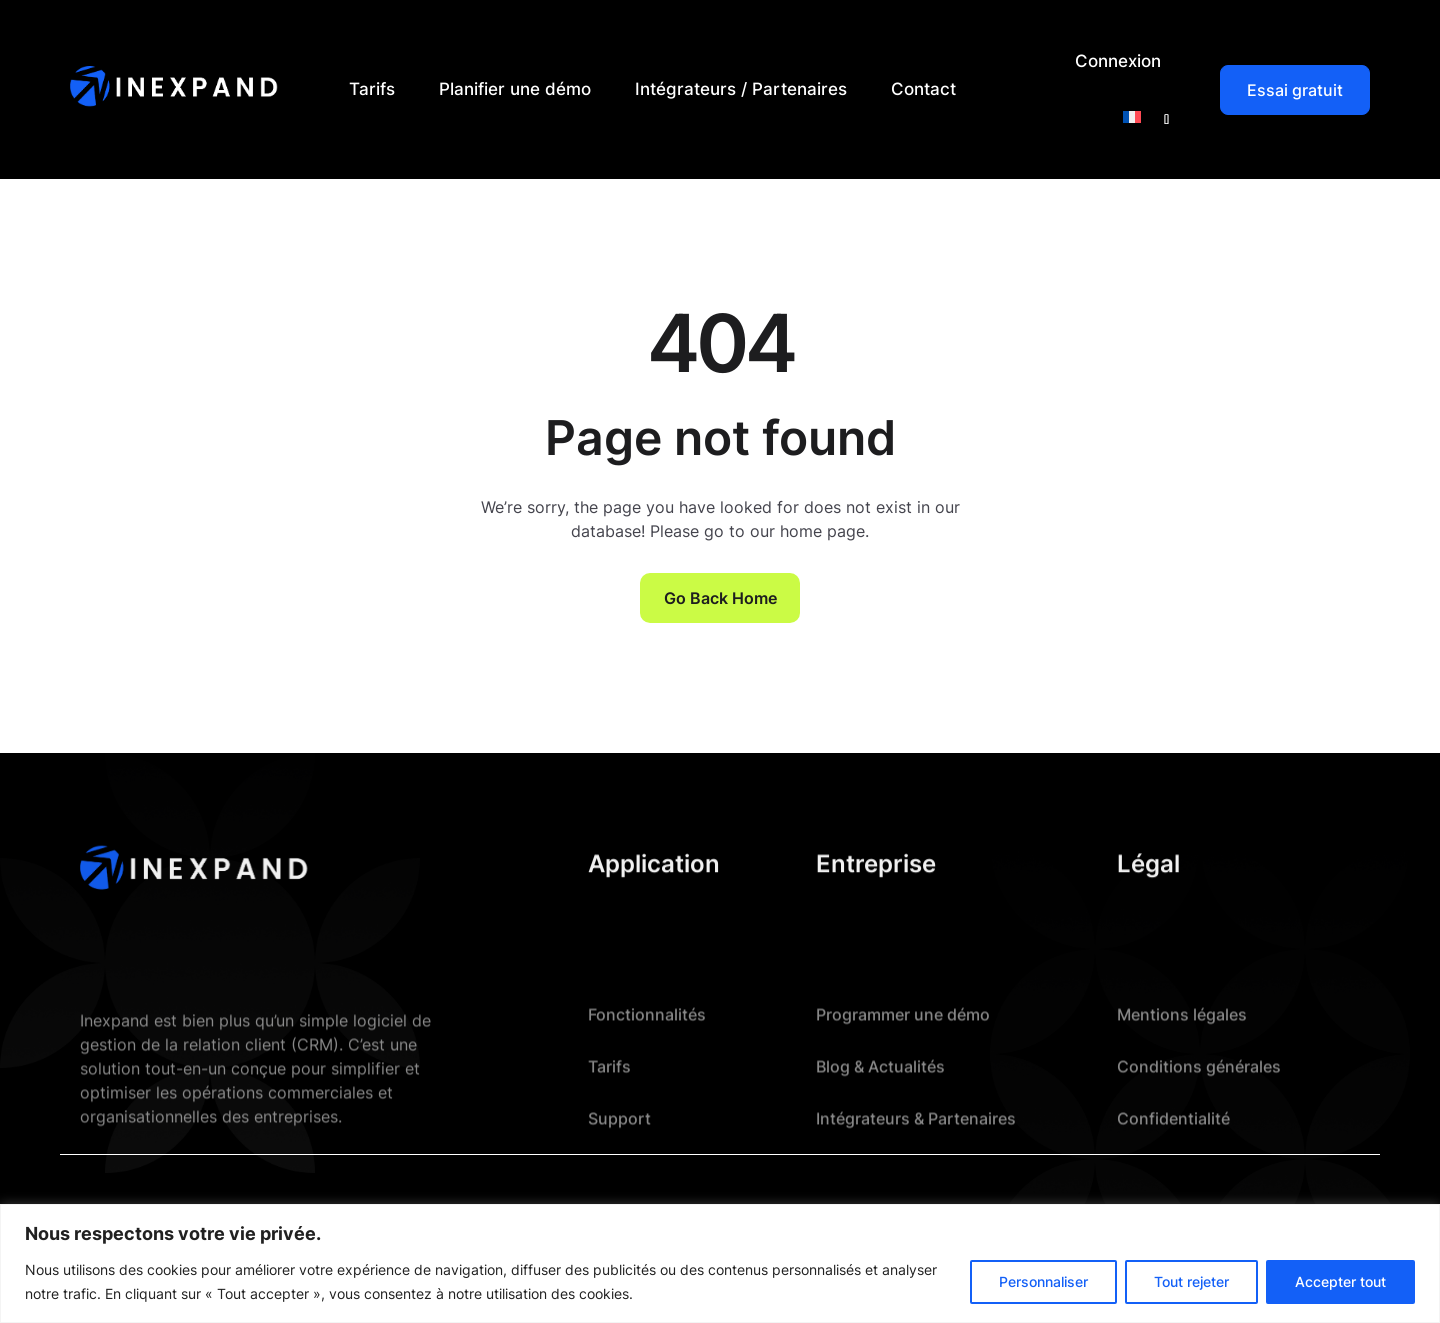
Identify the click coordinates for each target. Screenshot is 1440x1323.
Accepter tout (1340, 1281)
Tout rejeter (1191, 1281)
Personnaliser (1043, 1281)
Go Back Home (720, 598)
